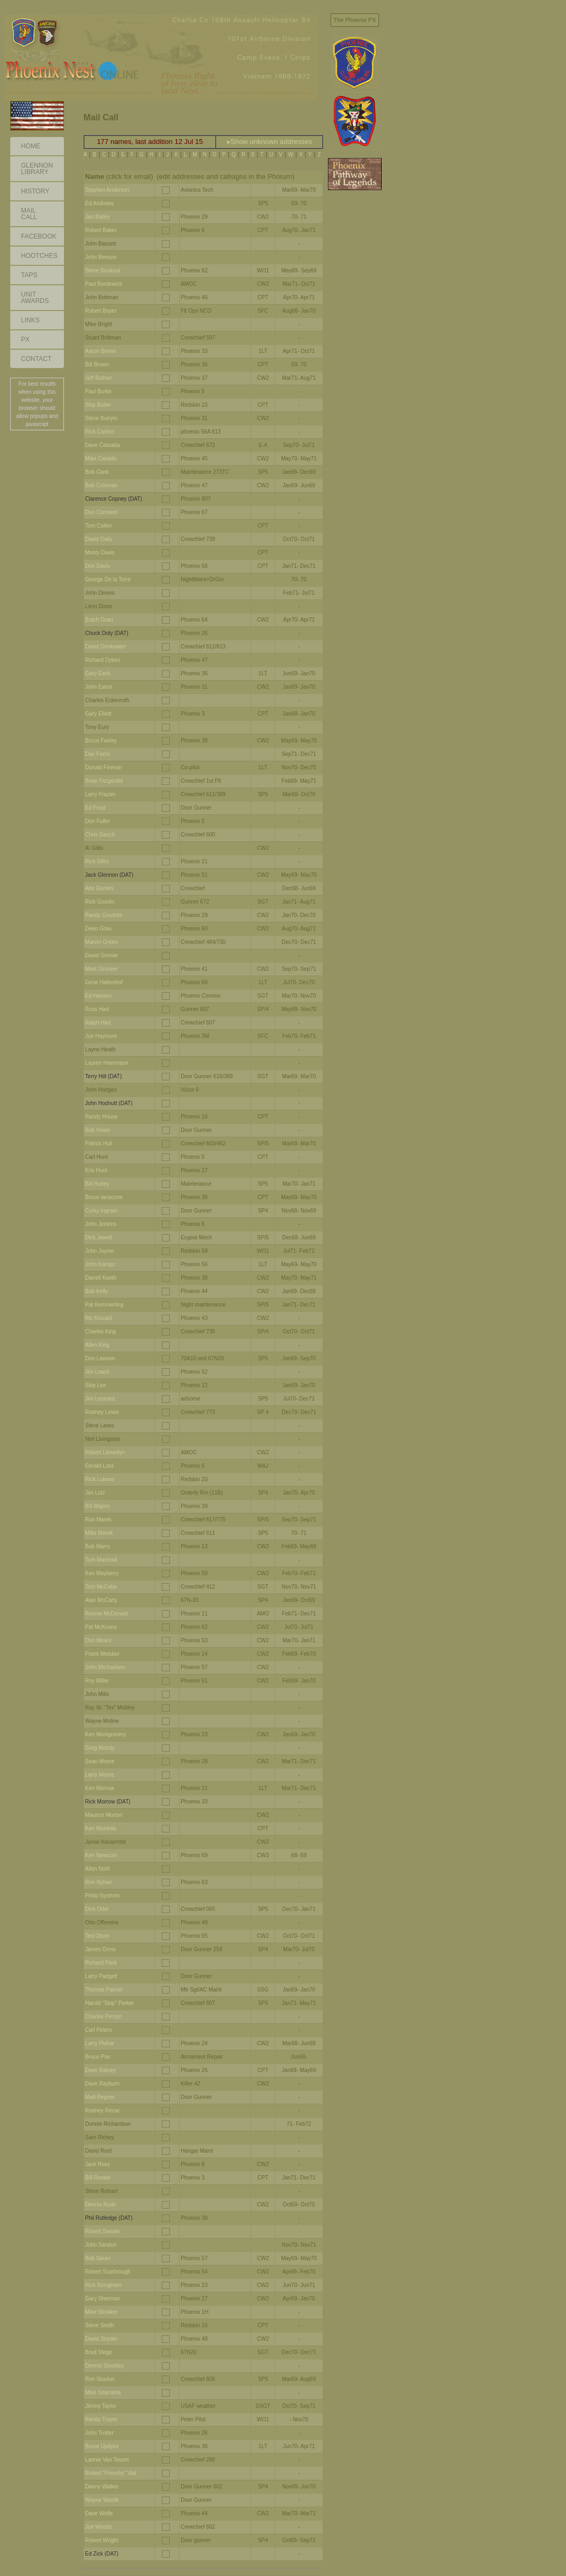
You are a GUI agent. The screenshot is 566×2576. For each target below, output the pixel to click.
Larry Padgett (101, 1976)
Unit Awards (35, 298)
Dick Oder (97, 1909)
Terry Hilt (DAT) (103, 1076)
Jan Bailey (97, 217)
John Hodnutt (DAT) (108, 1103)
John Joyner (99, 1251)
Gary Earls (97, 673)
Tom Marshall (101, 1560)
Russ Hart (97, 1009)
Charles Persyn (103, 2016)
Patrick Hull (98, 1143)
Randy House (101, 1117)
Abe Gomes (99, 888)
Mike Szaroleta (102, 2392)
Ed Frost (95, 808)
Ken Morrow (99, 1788)
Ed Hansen (98, 996)
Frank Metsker (102, 1654)
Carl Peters (98, 2030)
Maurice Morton (103, 1815)
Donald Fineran (103, 767)
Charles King (100, 1331)
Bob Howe (97, 1130)
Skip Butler (98, 405)
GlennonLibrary (37, 169)
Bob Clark (97, 472)
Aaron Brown (100, 351)
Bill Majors (97, 1506)
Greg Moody (99, 1748)
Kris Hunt (96, 1170)
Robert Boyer (101, 311)
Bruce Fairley (101, 741)
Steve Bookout (102, 270)
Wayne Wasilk (102, 2500)
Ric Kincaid (98, 1318)
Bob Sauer (97, 2258)
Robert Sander (102, 2231)
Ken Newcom (101, 1855)
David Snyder (101, 2339)
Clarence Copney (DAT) (113, 499)
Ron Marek (98, 1519)
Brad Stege (98, 2352)
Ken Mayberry (101, 1573)
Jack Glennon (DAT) (109, 875)
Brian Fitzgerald (104, 781)
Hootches (39, 255)
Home (30, 146)
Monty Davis (99, 552)
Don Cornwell (101, 512)
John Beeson (100, 257)
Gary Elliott (98, 714)
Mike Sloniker (101, 2312)
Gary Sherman (102, 2298)
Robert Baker (101, 230)
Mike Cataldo (100, 458)
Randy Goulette (104, 915)
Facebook (38, 236)
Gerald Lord (99, 1466)
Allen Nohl (97, 1869)
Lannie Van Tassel (106, 2460)
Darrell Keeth (100, 1278)
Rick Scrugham (103, 2285)
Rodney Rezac (102, 2110)
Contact (36, 359)
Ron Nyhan (98, 1882)
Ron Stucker (99, 2379)
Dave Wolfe (99, 2513)
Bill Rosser (98, 2178)
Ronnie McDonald (106, 1614)
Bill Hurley (97, 1184)
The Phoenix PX (354, 20)
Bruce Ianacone (104, 1197)
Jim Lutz (95, 1493)
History (35, 191)
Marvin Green (101, 942)
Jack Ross (97, 2164)
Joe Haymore (101, 1036)
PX (25, 339)
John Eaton (98, 687)
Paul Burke (98, 391)
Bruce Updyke (102, 2446)
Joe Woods (98, 2527)
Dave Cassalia (102, 445)
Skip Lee (95, 1385)
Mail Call (29, 214)
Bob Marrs (97, 1546)
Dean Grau (98, 929)
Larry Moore (99, 1775)
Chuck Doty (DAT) (106, 633)
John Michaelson (105, 1667)
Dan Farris (97, 754)
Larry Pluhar (99, 2043)
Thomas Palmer (104, 1990)
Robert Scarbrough (108, 2272)
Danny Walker (101, 2487)
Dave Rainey (100, 2070)
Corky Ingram (101, 1211)
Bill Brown (97, 364)
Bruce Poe (97, 2057)
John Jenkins (100, 1224)
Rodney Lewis (102, 1412)
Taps (29, 275)
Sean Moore (99, 1761)
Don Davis (97, 566)
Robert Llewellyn (105, 1452)
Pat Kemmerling (104, 1305)
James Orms (100, 1949)
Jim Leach (97, 1372)
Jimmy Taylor (100, 2406)
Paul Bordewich (103, 284)
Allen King (97, 1345)
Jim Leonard (99, 1399)
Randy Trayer (101, 2419)
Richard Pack (101, 1963)
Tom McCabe (101, 1587)
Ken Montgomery (105, 1734)
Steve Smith (99, 2325)
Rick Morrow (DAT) (107, 1802)
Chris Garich (100, 835)
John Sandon (101, 2245)
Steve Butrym (101, 418)
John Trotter (99, 2433)
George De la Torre (108, 579)
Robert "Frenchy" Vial (110, 2473)
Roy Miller (97, 1681)
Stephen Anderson (107, 190)
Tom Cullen (98, 526)
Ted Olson (97, 1936)
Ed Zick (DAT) (101, 2554)
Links (30, 320)
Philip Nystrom (102, 1896)
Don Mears (98, 1640)
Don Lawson (100, 1358)
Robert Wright (101, 2540)
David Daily (98, 539)
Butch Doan (99, 620)
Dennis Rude (100, 2204)
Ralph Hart (98, 1023)
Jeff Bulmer (98, 378)
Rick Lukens (99, 1479)
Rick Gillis (97, 861)
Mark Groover (101, 969)
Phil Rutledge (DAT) (108, 2218)
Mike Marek (99, 1533)
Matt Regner (99, 2097)
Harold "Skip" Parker (109, 2003)
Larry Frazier (100, 794)
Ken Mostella (100, 1828)
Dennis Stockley (104, 2366)
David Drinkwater (105, 647)
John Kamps (100, 1264)
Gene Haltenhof (104, 982)
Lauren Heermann (106, 1063)
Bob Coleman (101, 485)
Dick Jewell (98, 1237)
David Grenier (101, 955)
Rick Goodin (99, 902)
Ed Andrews (99, 203)
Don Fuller (97, 821)
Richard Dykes (102, 660)
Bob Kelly (96, 1291)
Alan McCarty (101, 1600)
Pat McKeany (101, 1627)
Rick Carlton (99, 432)
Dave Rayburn (102, 2084)
